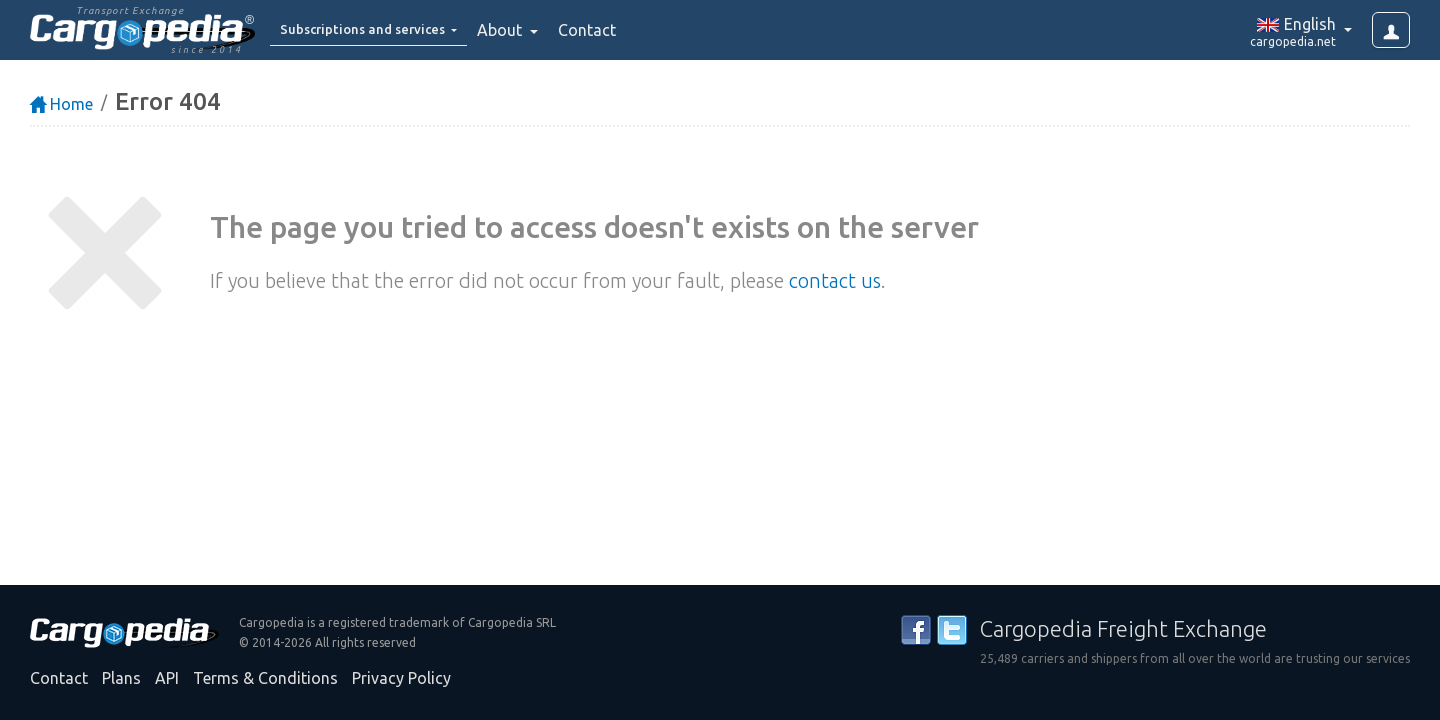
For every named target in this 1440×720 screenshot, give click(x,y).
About (538, 30)
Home (61, 104)
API (167, 678)
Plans (121, 678)
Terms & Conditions (265, 678)
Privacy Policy (401, 678)
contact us (835, 280)
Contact (624, 30)
